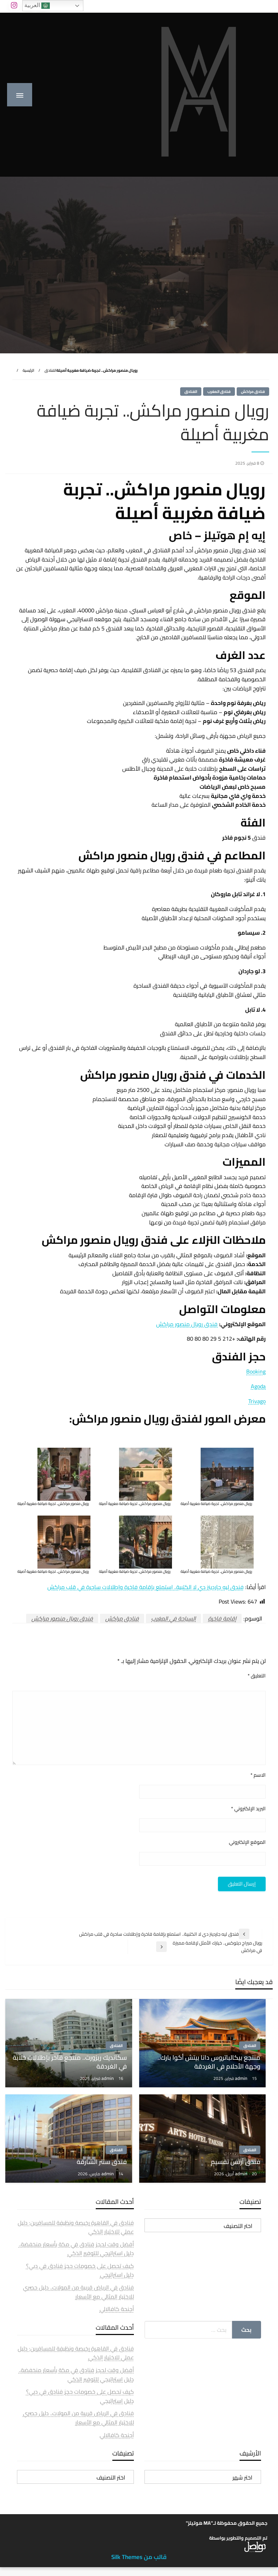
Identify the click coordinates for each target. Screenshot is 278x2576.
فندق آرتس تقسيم (235, 2161)
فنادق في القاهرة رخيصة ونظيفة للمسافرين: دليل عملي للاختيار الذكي (76, 2227)
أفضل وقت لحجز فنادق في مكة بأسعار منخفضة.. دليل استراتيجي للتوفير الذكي (76, 2249)
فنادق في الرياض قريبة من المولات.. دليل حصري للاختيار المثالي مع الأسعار (78, 2292)
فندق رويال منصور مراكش (187, 1324)
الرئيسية (28, 370)
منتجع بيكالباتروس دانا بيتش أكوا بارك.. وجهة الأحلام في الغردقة (209, 2062)
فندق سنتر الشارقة (102, 2161)
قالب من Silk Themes (139, 2557)
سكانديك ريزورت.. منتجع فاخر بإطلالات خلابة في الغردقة (70, 2062)
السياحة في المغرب (173, 1618)
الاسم (258, 1775)
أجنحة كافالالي (117, 2309)
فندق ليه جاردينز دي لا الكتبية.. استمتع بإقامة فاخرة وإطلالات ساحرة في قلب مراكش (145, 1587)
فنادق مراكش (253, 391)
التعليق (257, 1675)
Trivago (257, 1401)
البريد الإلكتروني (248, 1808)
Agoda (258, 1386)
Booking (256, 1371)
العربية (37, 5)
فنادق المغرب (219, 391)
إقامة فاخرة (222, 1618)
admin (241, 2078)
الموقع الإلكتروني (247, 1842)
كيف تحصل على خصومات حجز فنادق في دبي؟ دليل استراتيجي (80, 2270)
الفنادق (51, 370)
